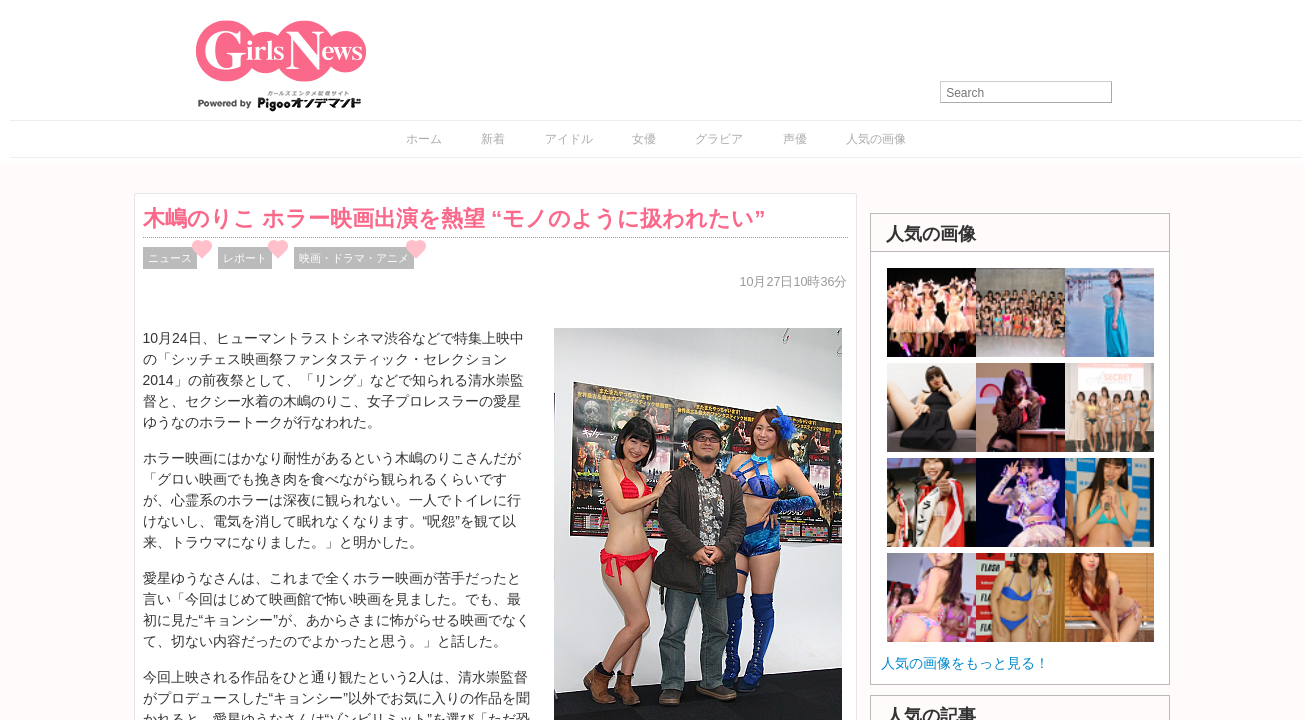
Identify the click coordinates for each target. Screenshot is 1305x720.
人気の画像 (876, 139)
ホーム (424, 139)
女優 (644, 139)
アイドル (569, 139)
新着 (493, 139)
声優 (795, 139)
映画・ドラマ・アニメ (354, 258)
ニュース (170, 258)
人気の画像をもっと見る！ (965, 663)
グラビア (719, 139)
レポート (245, 258)
